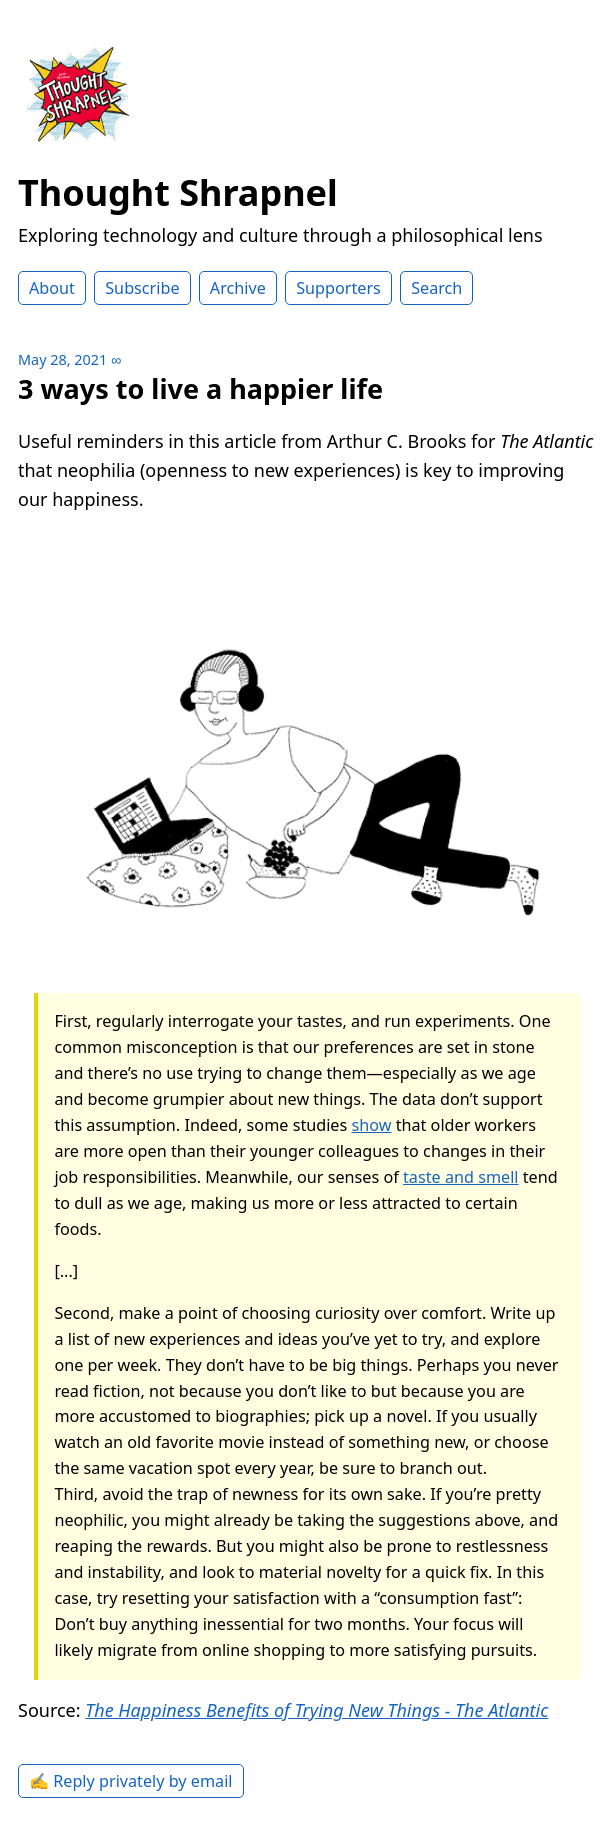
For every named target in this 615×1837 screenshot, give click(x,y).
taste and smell (460, 1177)
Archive (238, 288)
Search (436, 288)
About (52, 288)
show (371, 1125)
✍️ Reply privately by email (131, 1781)
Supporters (338, 288)
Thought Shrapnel (178, 192)
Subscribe (142, 288)
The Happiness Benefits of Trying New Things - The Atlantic (316, 1710)
